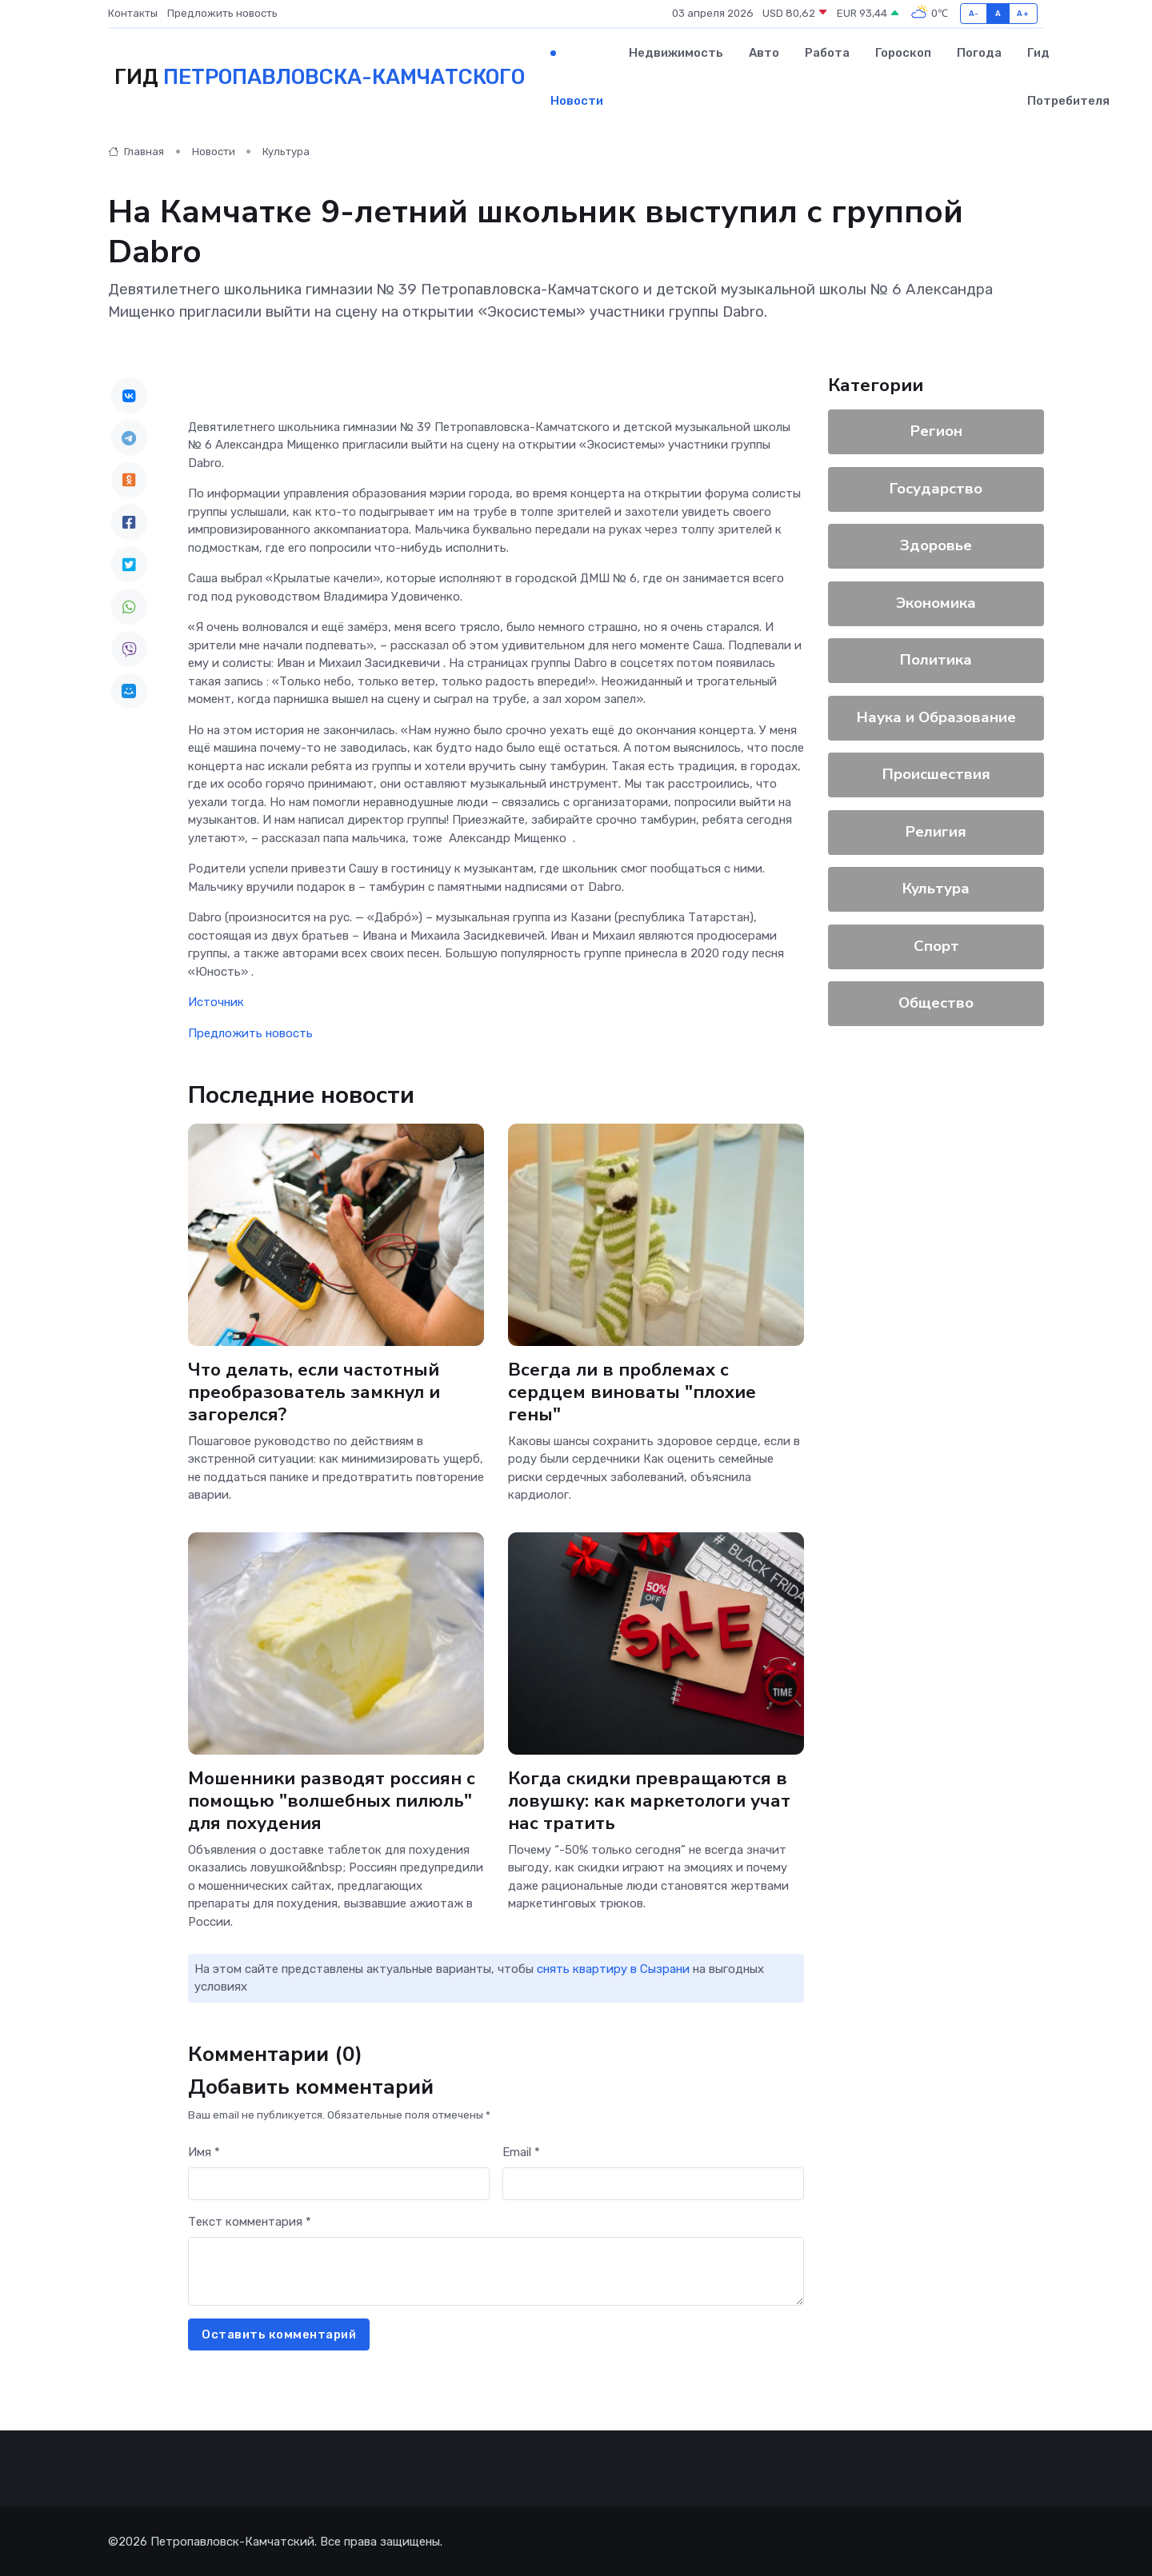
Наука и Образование (936, 717)
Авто (764, 53)
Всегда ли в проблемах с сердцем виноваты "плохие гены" (632, 1391)
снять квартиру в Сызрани (613, 1969)
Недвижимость (676, 53)
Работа (827, 53)
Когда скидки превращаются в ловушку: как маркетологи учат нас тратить (649, 1800)
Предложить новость (222, 13)
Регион (936, 431)
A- (974, 13)
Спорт (936, 946)
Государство (936, 488)
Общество (936, 1002)
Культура (286, 152)
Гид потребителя (1068, 77)
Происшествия (936, 774)
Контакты (133, 13)
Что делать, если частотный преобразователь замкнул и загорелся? (314, 1391)
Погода (979, 53)
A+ (1023, 13)
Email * (521, 2152)
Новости (576, 101)
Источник (216, 1002)
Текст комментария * (249, 2222)
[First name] (339, 2183)
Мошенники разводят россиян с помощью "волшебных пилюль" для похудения (331, 1800)
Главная (136, 152)
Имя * (204, 2152)
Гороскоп (903, 53)
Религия (936, 831)
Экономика (936, 603)
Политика (936, 659)
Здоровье (936, 545)
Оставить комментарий (279, 2334)
